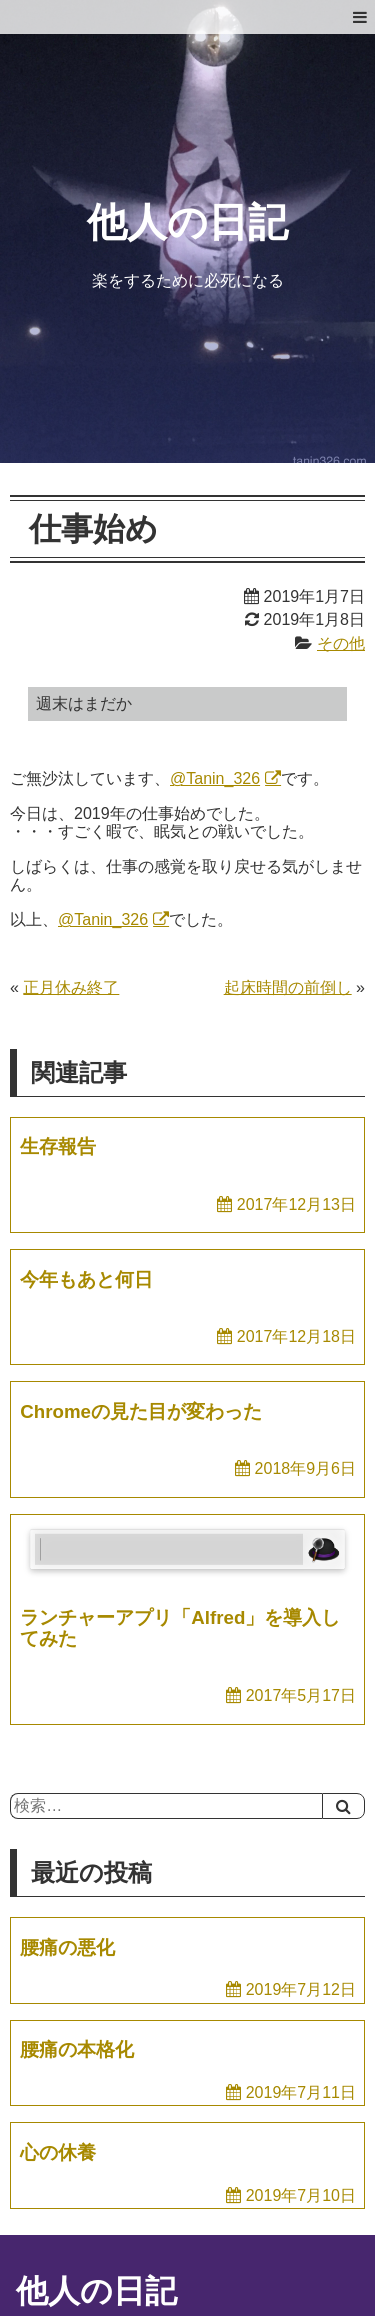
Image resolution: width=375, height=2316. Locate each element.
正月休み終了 (71, 987)
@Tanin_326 (215, 778)
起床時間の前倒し (288, 987)
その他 (341, 643)
